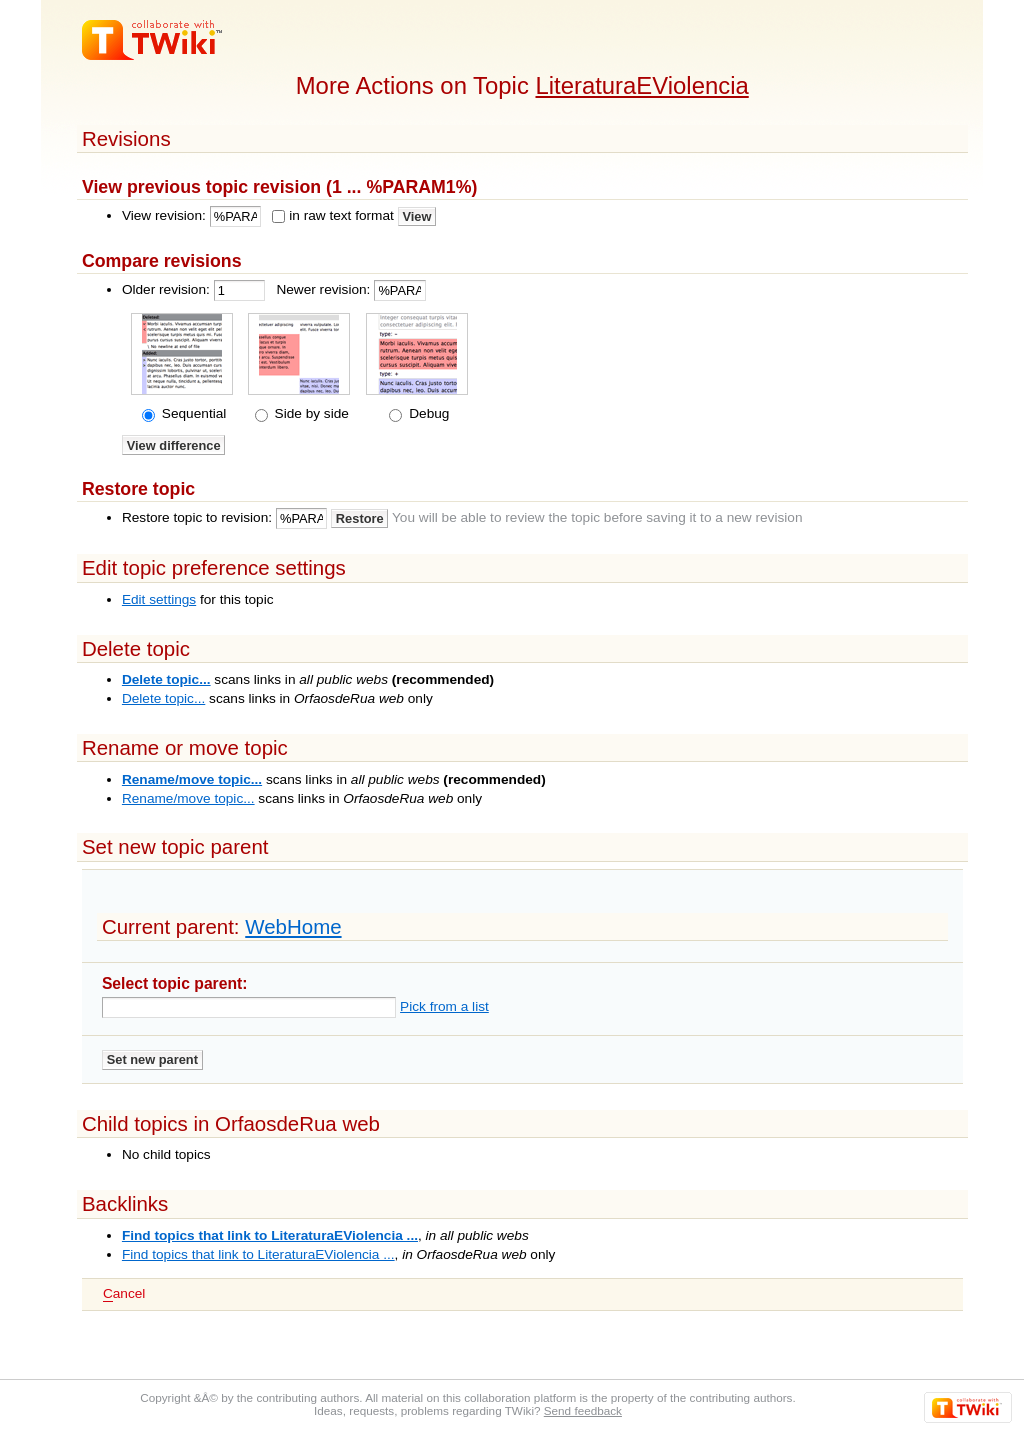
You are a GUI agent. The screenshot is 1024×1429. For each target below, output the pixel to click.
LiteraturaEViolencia (641, 85)
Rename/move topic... (192, 779)
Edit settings (159, 599)
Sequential (192, 413)
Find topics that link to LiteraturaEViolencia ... (270, 1235)
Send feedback (583, 1410)
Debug (427, 413)
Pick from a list (444, 1006)
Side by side (310, 413)
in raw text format (341, 215)
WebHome (293, 926)
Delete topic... (166, 679)
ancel (124, 1294)
